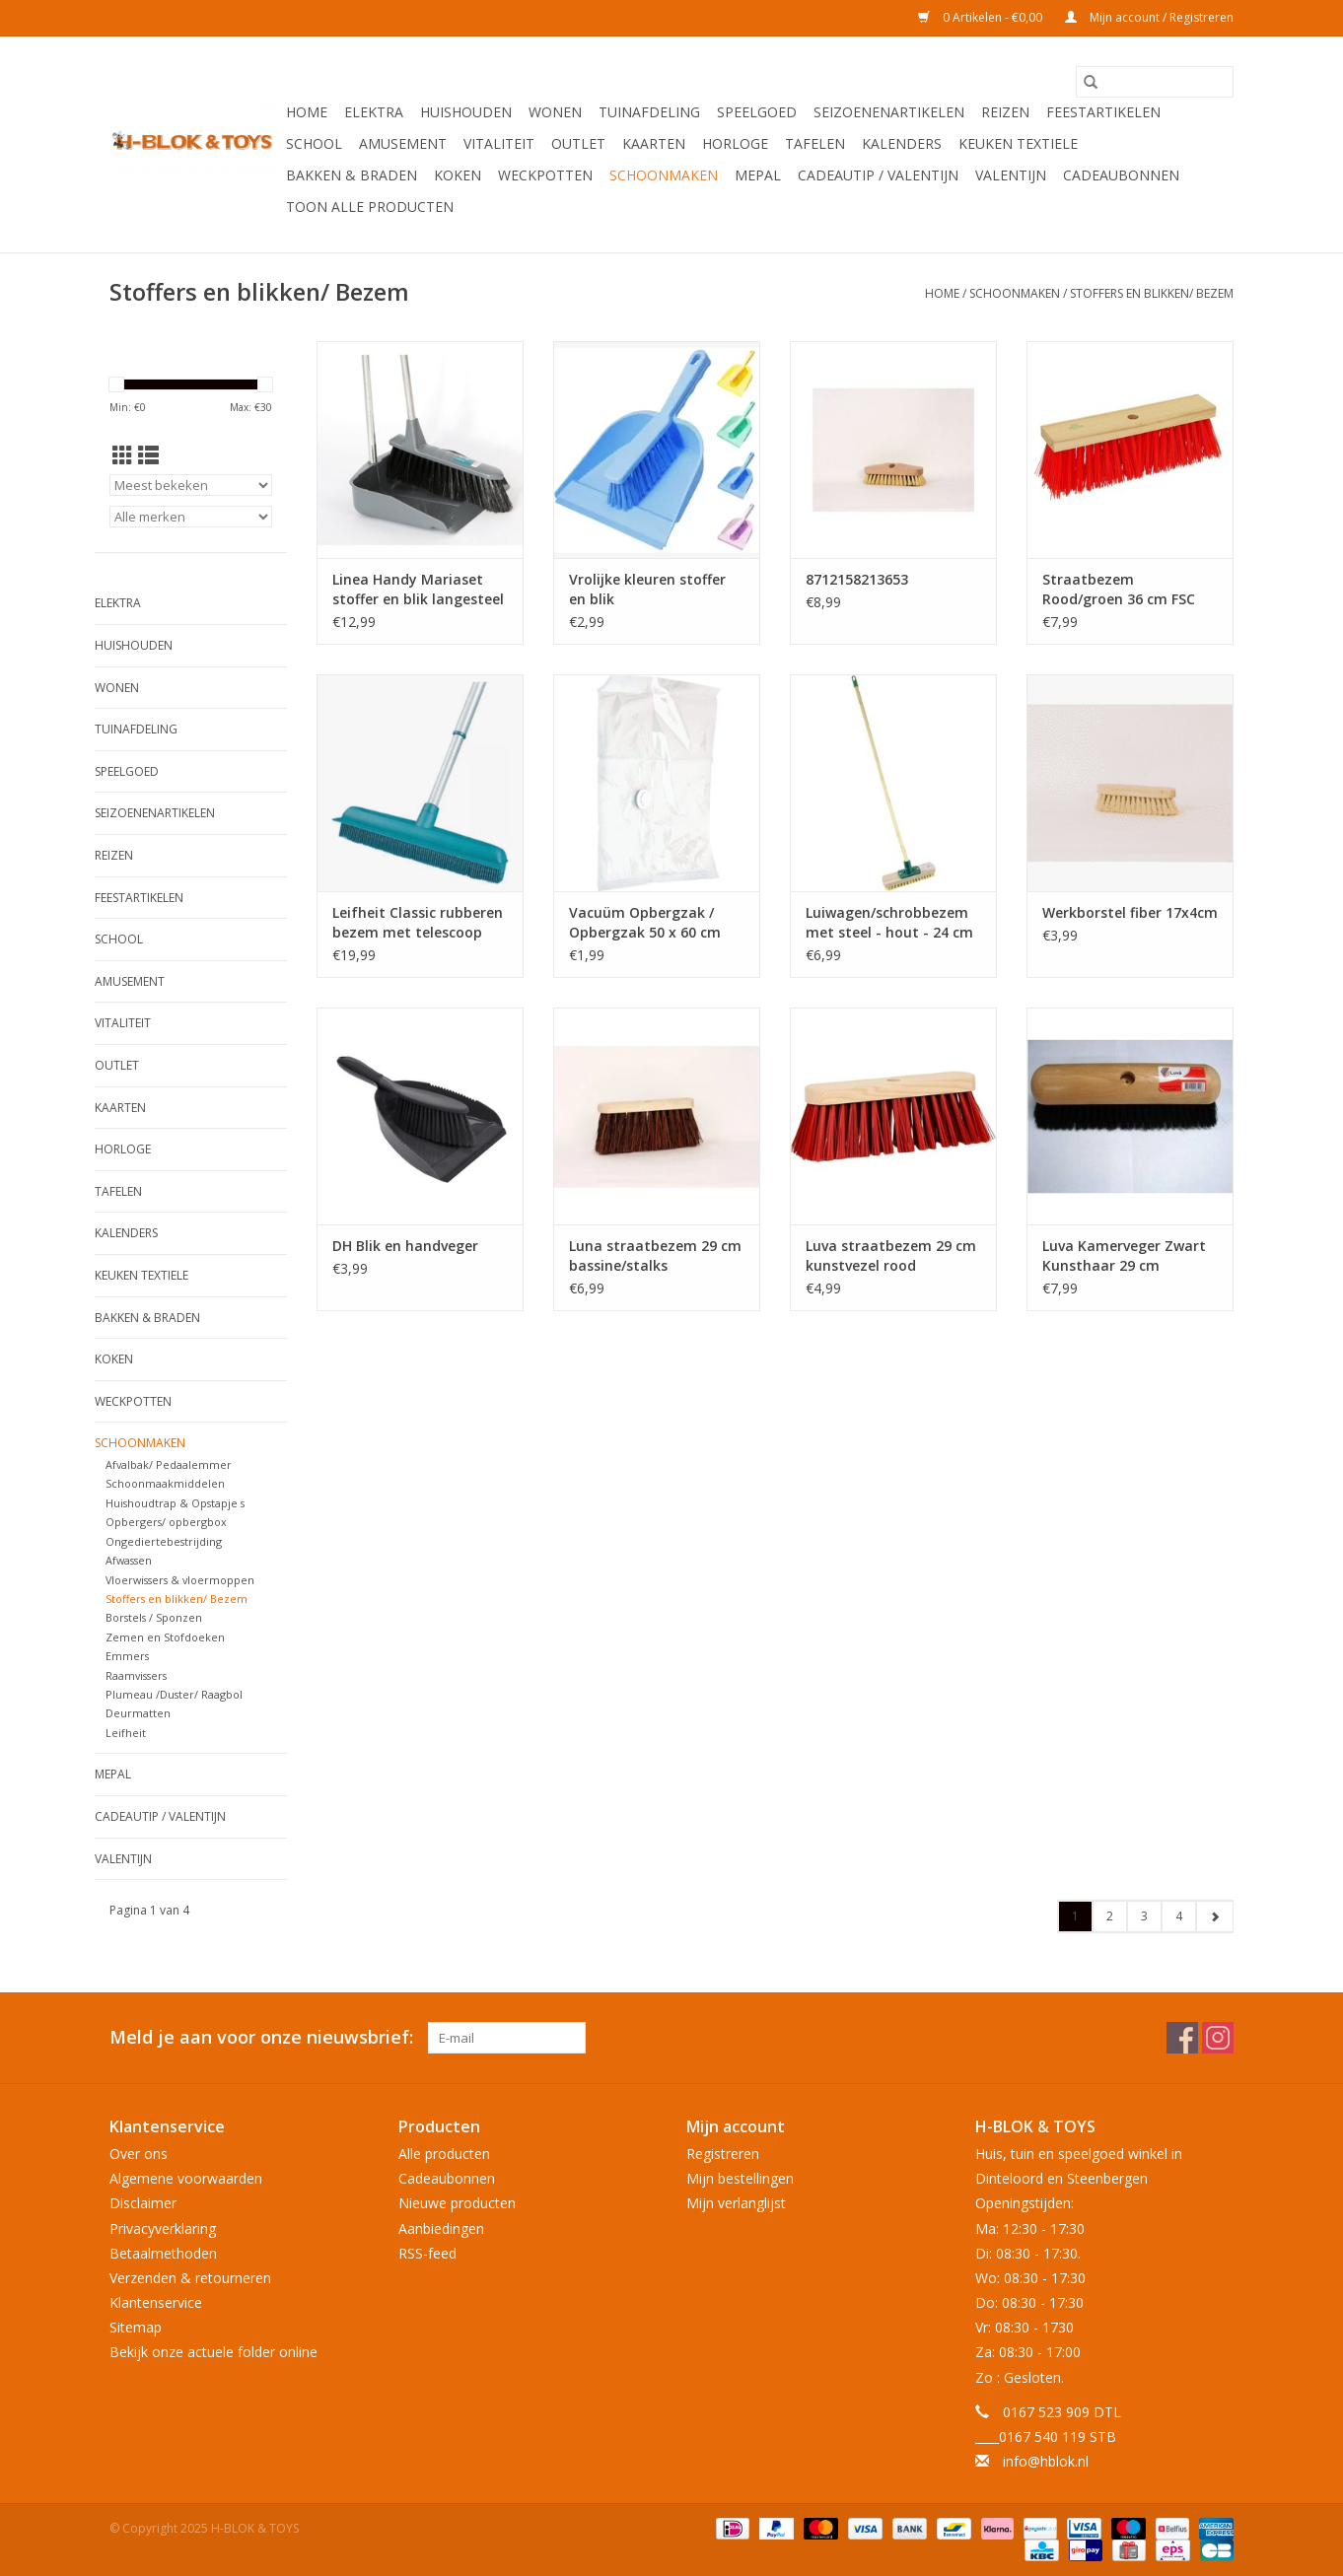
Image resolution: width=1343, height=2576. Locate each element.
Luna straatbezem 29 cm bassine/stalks (655, 1255)
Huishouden (466, 112)
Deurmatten (138, 1713)
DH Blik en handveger (405, 1245)
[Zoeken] (1155, 82)
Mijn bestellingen (740, 2178)
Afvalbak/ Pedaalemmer (169, 1464)
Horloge (735, 143)
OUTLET (578, 143)
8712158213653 (857, 579)
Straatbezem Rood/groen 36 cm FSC (1118, 589)
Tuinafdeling (649, 112)
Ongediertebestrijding (164, 1541)
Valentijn (1010, 175)
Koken (457, 175)
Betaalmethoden (163, 2253)
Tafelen (815, 143)
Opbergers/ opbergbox (166, 1521)
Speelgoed (757, 112)
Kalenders (902, 143)
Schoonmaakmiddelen (165, 1483)
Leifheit (126, 1732)
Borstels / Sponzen (154, 1617)
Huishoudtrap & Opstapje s (175, 1503)
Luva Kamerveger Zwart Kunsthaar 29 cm (1124, 1255)
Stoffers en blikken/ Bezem (1152, 293)
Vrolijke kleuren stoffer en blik (647, 589)
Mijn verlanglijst (736, 2202)
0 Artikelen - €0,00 (981, 17)
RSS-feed (427, 2253)
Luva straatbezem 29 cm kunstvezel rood (891, 1255)
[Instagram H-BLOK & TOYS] (1218, 2038)
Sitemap (135, 2327)
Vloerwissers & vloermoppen (180, 1579)
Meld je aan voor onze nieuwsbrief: (261, 2037)
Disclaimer (143, 2202)
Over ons (138, 2153)
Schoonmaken (663, 175)
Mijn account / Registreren (1149, 17)
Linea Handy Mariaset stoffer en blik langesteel (418, 589)
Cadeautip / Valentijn (878, 175)
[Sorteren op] (190, 485)
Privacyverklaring (162, 2228)
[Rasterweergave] (122, 455)
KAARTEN (653, 143)
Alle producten (444, 2153)
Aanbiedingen (441, 2228)
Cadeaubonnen (1121, 175)
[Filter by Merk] (190, 516)
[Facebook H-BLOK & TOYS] (1182, 2038)
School (314, 143)
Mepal (758, 175)
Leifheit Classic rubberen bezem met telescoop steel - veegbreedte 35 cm (417, 922)
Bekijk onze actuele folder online (213, 2351)
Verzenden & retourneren (190, 2277)
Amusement (403, 143)
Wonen (555, 112)
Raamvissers (136, 1675)
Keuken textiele (1018, 143)
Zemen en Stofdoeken (165, 1637)
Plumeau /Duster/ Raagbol (174, 1694)
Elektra (373, 112)
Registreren (722, 2153)
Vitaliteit (498, 143)
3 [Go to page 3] (1144, 1916)
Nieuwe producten (457, 2202)
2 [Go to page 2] (1109, 1916)
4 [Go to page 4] (1178, 1916)
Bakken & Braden (351, 175)
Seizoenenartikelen (888, 112)
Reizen (1005, 112)
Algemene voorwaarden (185, 2178)
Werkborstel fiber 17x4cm (1130, 912)
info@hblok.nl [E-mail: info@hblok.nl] (1046, 2461)
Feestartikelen (1103, 112)
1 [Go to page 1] (1075, 1916)
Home (306, 112)
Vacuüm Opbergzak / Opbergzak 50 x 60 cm (645, 922)
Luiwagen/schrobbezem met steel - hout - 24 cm (889, 922)
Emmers (127, 1655)
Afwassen (129, 1560)
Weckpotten (545, 175)
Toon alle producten (370, 206)
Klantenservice (155, 2302)
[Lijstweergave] (148, 455)
